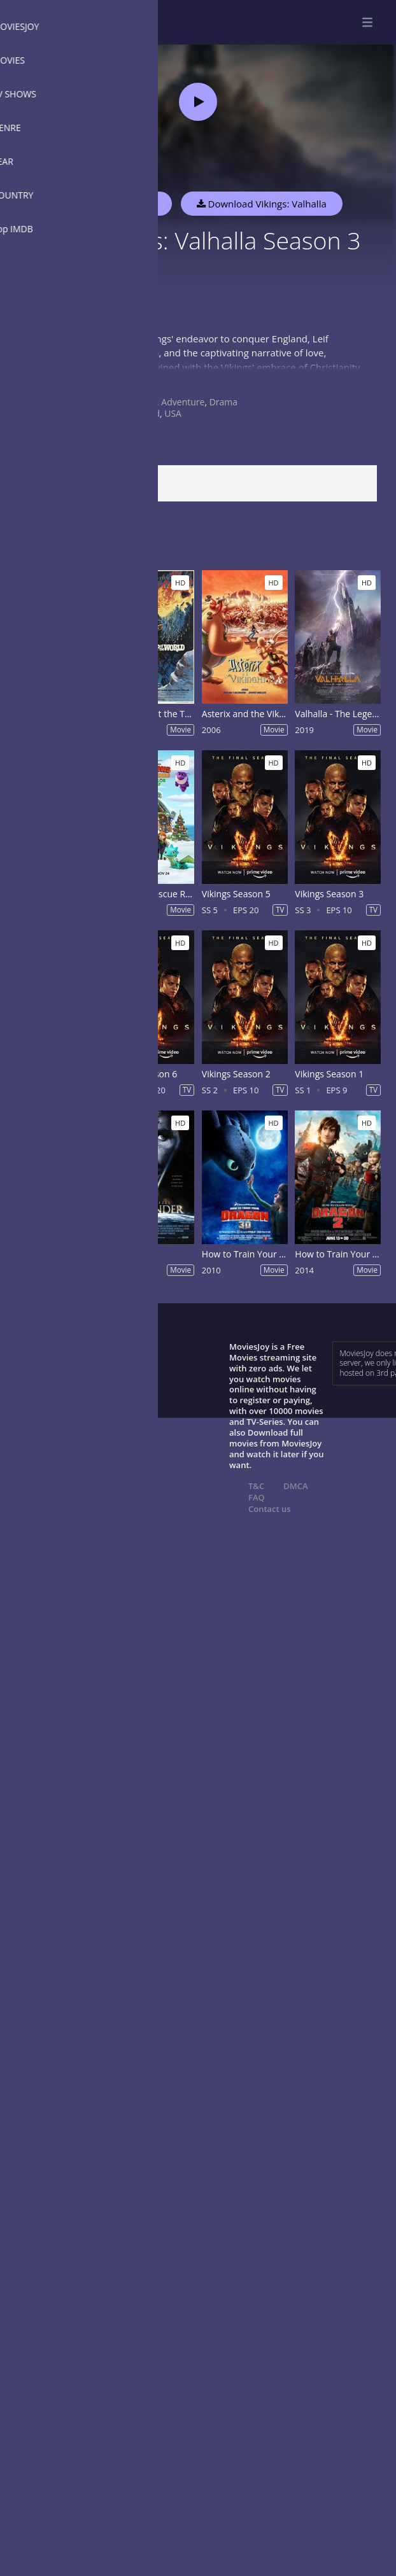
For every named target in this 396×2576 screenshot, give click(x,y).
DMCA (295, 1486)
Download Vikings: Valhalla (262, 203)
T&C (256, 1486)
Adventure (182, 402)
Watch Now (130, 203)
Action (144, 402)
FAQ (256, 1497)
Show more (41, 379)
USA (172, 413)
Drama (223, 402)
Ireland (145, 413)
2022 (141, 437)
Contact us (269, 1509)
